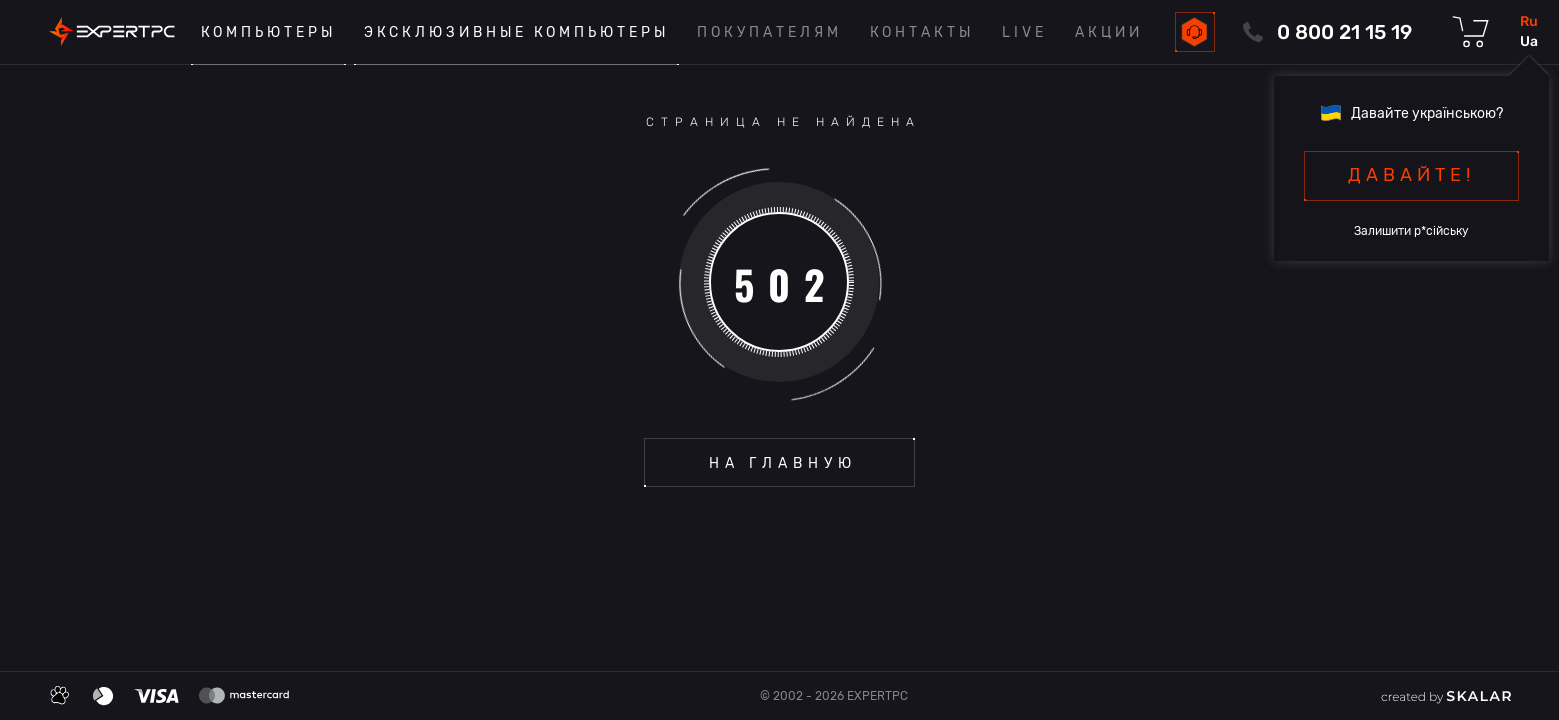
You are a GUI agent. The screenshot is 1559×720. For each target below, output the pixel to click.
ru (1529, 21)
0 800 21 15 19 (1344, 32)
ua (1529, 41)
